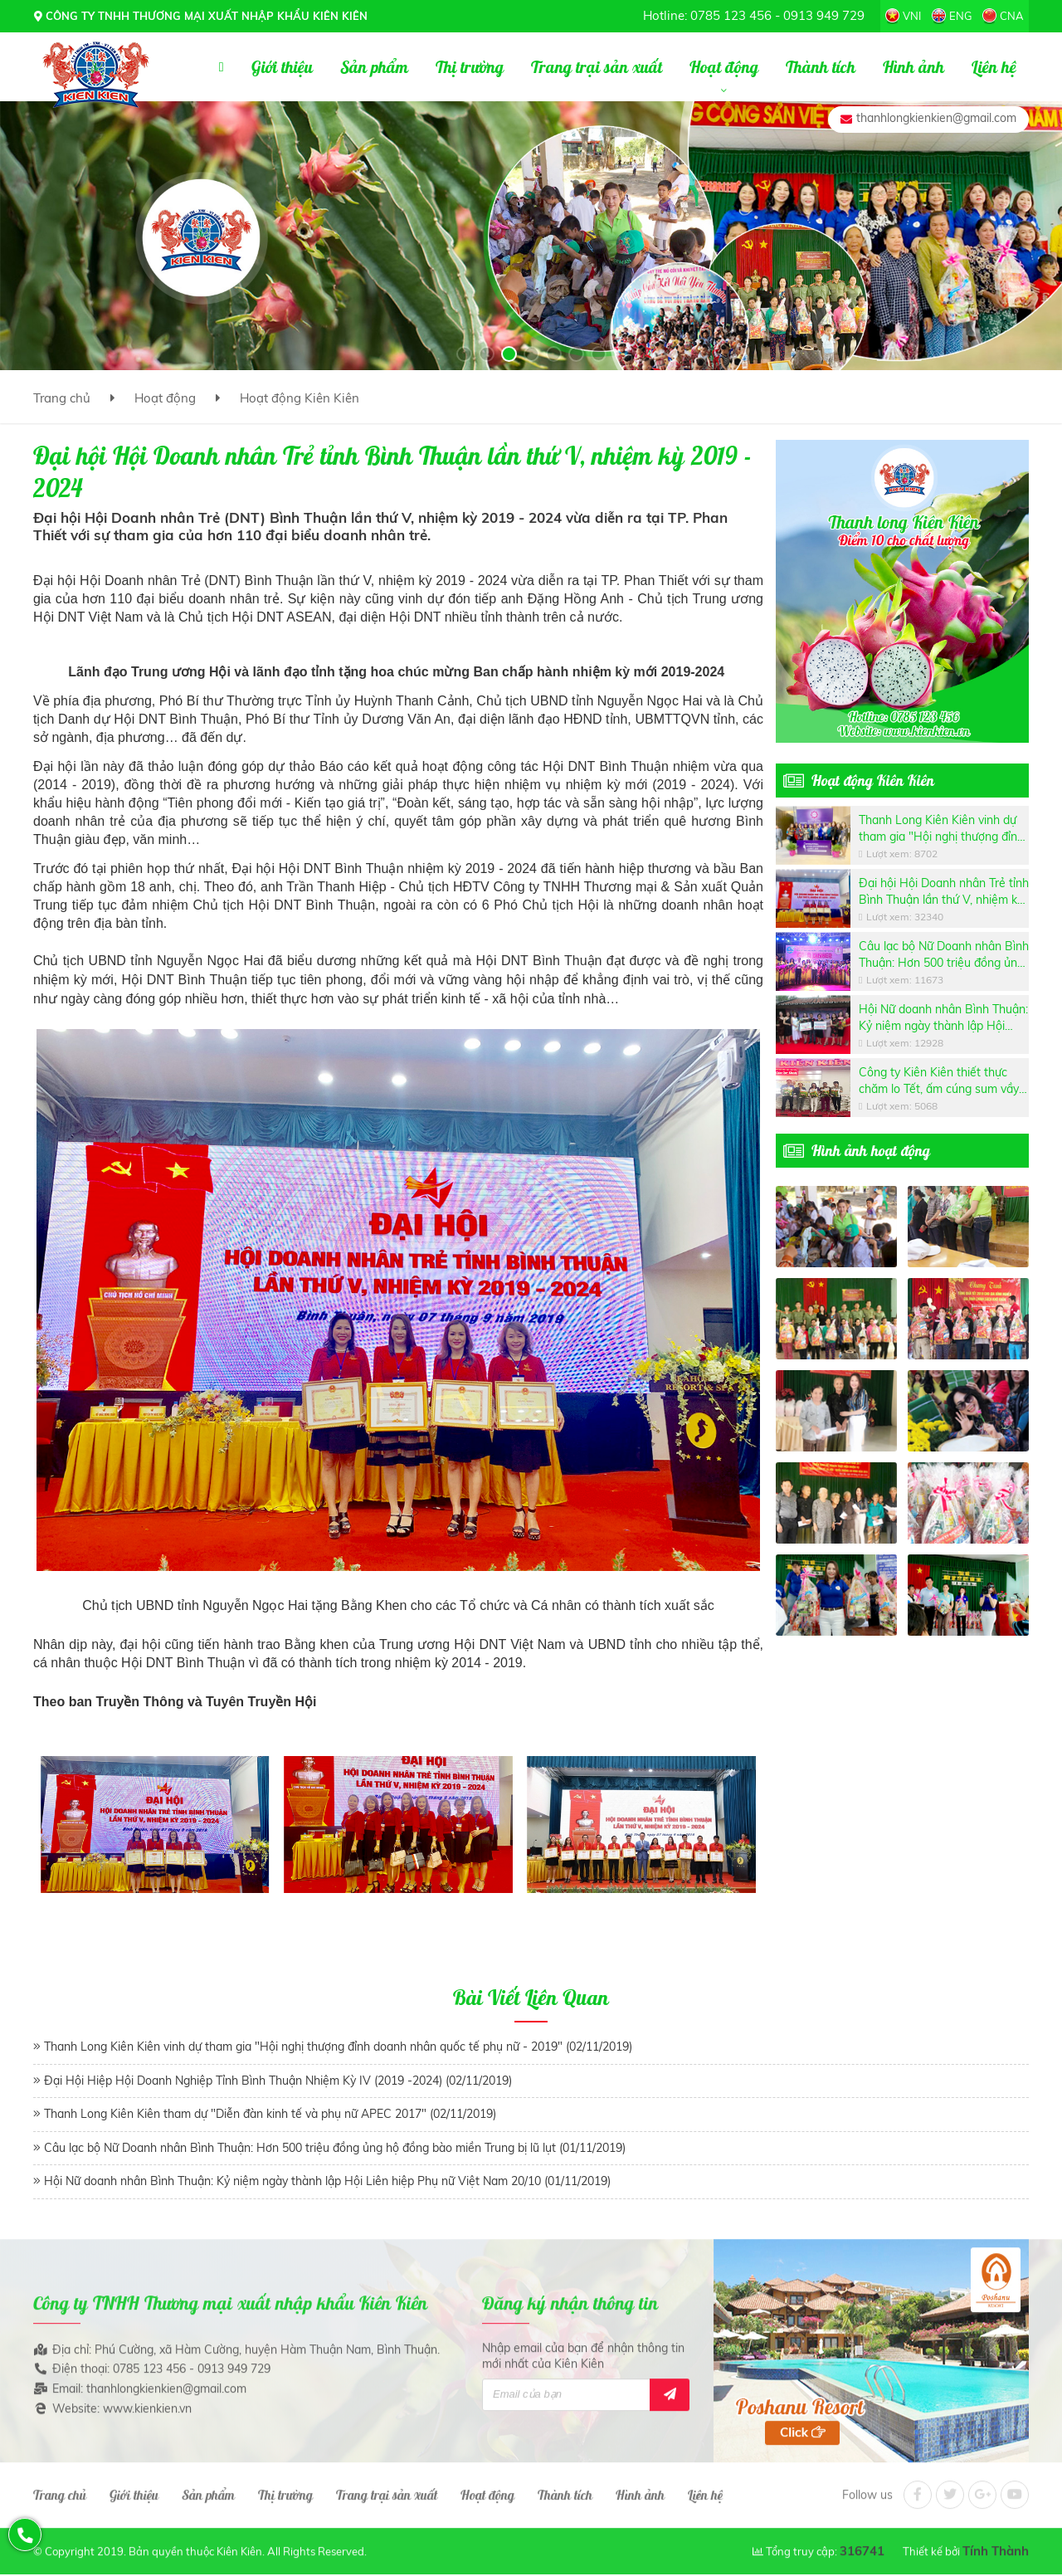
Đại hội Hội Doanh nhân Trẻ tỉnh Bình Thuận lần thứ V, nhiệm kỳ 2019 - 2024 (944, 892)
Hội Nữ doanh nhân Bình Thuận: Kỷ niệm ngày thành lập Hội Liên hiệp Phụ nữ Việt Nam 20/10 (943, 1018)
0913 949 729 (824, 15)
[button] (464, 354)
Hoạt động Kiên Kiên (299, 398)
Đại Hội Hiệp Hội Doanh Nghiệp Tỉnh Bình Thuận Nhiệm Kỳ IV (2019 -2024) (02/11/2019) (278, 2080)
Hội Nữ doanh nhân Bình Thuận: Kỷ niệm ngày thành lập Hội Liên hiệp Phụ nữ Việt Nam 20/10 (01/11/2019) (327, 2181)
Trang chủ (61, 398)
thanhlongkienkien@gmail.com (936, 117)
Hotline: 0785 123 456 (707, 15)
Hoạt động (165, 398)
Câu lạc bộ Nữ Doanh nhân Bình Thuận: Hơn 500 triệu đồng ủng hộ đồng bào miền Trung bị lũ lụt (944, 955)
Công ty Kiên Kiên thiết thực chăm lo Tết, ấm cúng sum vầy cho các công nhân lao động (939, 1081)
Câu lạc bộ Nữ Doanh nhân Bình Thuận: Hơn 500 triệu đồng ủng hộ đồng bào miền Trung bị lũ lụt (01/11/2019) (335, 2147)
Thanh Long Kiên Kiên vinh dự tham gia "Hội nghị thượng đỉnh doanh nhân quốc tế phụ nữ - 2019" (941, 828)
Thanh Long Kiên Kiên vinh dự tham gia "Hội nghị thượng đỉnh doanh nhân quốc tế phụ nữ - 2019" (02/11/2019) (338, 2046)
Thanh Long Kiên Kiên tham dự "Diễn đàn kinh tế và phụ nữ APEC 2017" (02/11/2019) (270, 2113)
